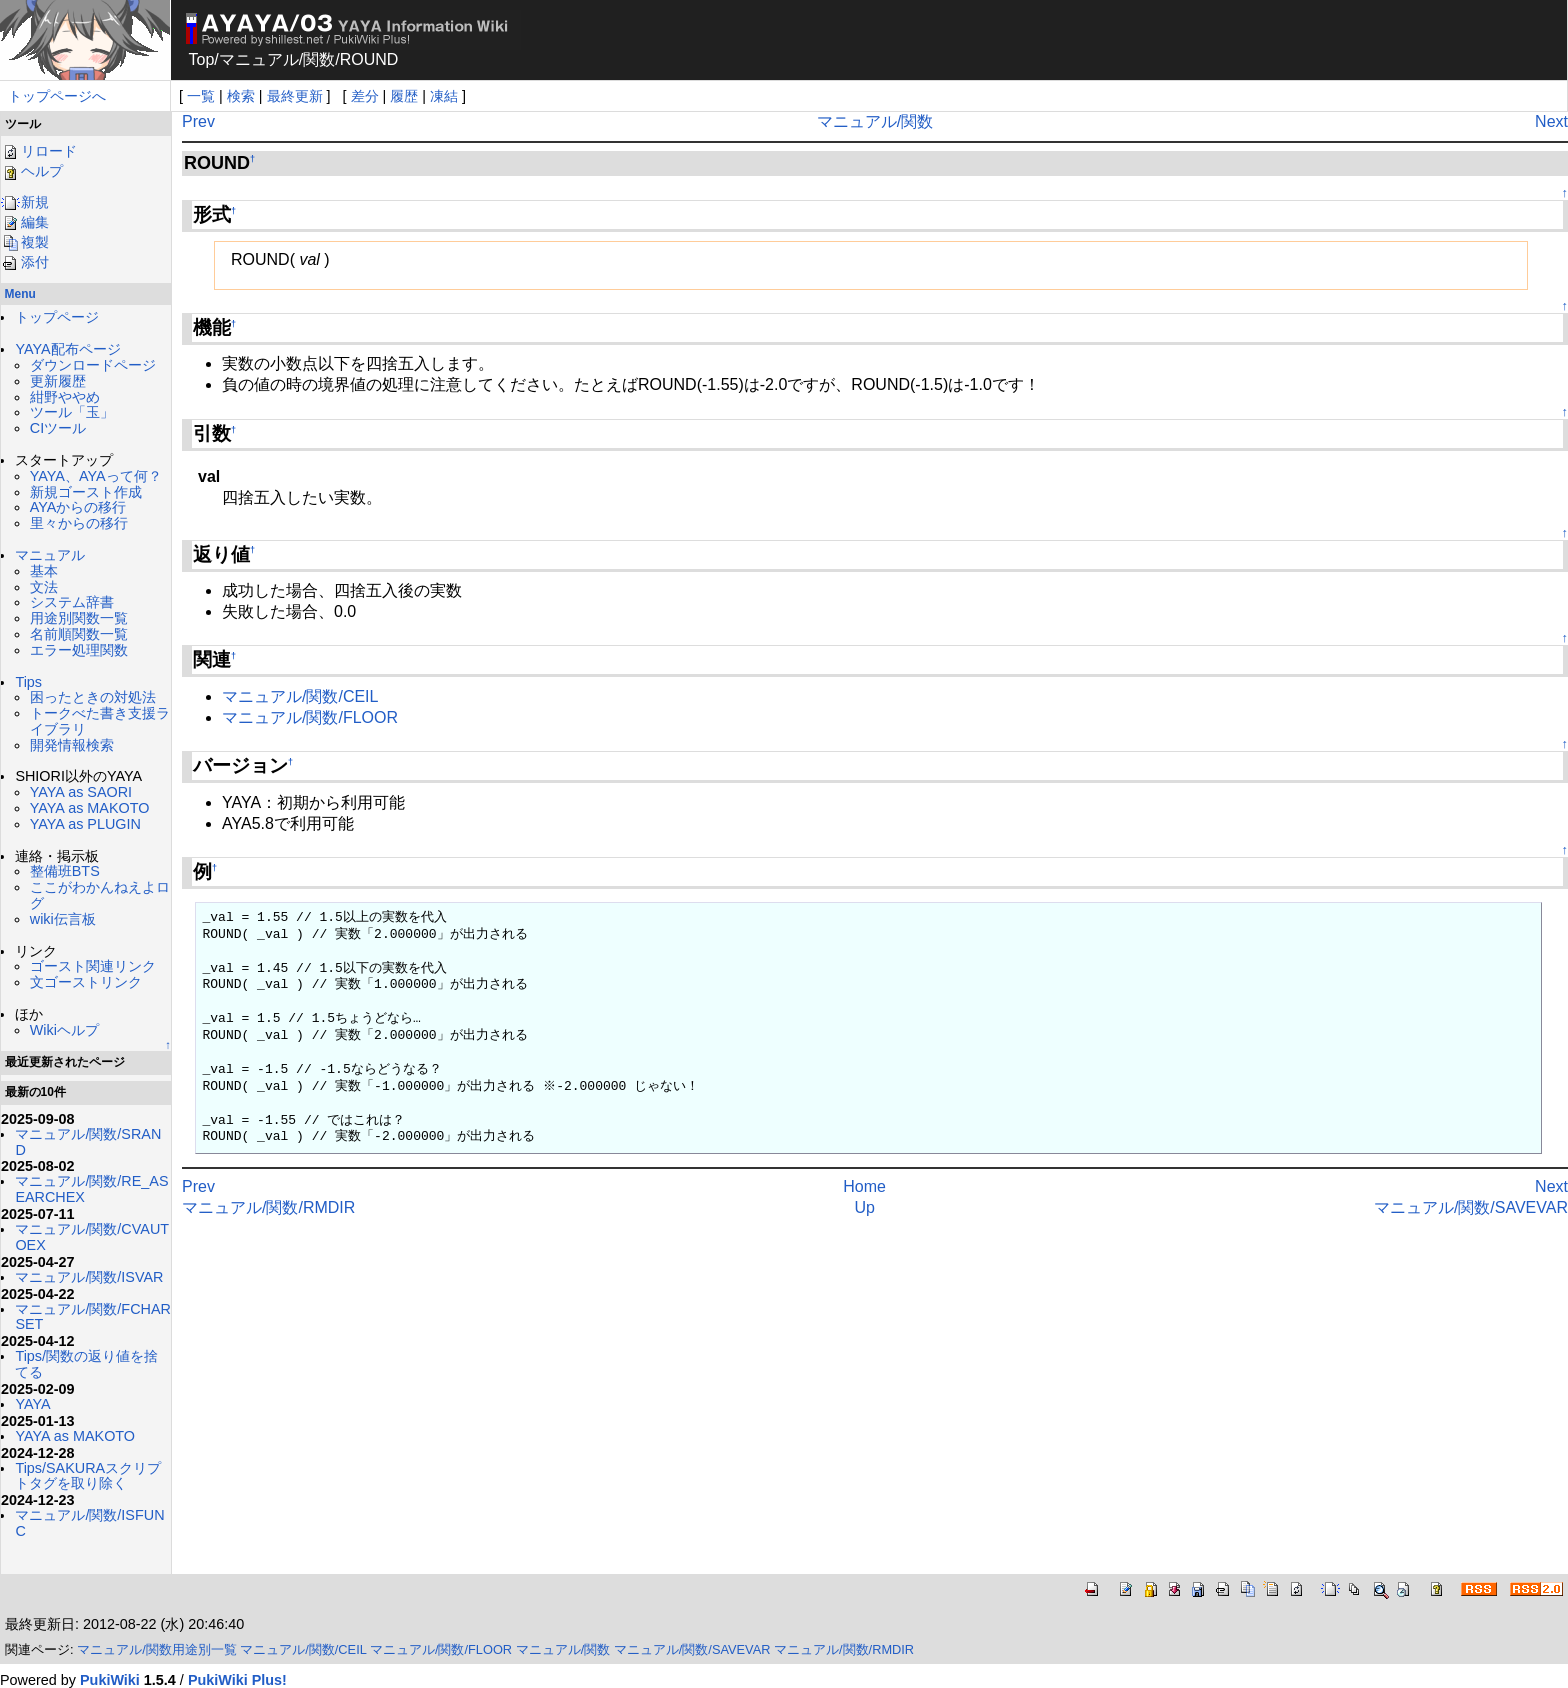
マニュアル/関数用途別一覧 (157, 1649)
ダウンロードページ (93, 365)
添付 (25, 262)
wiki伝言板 (63, 919)
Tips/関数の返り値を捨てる (86, 1364)
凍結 (444, 96)
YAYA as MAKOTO (90, 808)
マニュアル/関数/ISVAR (89, 1277)
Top (202, 59)
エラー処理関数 (79, 650)
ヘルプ (32, 171)
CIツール (58, 428)
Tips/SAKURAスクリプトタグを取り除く (88, 1476)
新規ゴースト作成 (86, 492)
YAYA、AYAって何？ (96, 476)
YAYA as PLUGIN (85, 824)
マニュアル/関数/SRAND (88, 1142)
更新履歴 (58, 381)
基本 (44, 571)
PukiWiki (110, 1680)
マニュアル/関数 (875, 121)
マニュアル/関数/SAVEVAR (1471, 1207)
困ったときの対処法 (93, 697)
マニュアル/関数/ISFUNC (89, 1523)
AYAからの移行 (78, 507)
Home (864, 1186)
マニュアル (259, 59)
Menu (20, 294)
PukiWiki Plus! (237, 1680)
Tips (28, 682)
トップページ (57, 317)
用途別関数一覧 (79, 618)
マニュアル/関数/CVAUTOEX (92, 1237)
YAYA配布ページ (67, 349)
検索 (241, 96)
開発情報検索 (72, 745)
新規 (25, 202)
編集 (25, 222)
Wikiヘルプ (64, 1030)
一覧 (201, 96)
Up (864, 1207)
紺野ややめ (65, 397)
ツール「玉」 (72, 412)
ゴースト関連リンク (93, 966)
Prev (198, 121)
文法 (44, 587)
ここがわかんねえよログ (100, 895)
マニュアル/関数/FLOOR (310, 717)
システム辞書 (72, 602)
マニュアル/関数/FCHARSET (93, 1317)
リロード (39, 151)
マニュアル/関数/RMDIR (268, 1207)
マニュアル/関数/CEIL (300, 696)
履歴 (404, 96)
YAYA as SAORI (81, 792)
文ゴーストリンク (86, 982)
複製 (25, 242)
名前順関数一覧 (79, 634)
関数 (319, 59)
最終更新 (295, 96)
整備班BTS (65, 871)
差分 (365, 96)
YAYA (32, 1404)
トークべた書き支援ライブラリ (100, 721)
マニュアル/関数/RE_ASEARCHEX (91, 1189)
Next (1551, 121)
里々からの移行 (79, 523)
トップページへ (57, 96)
